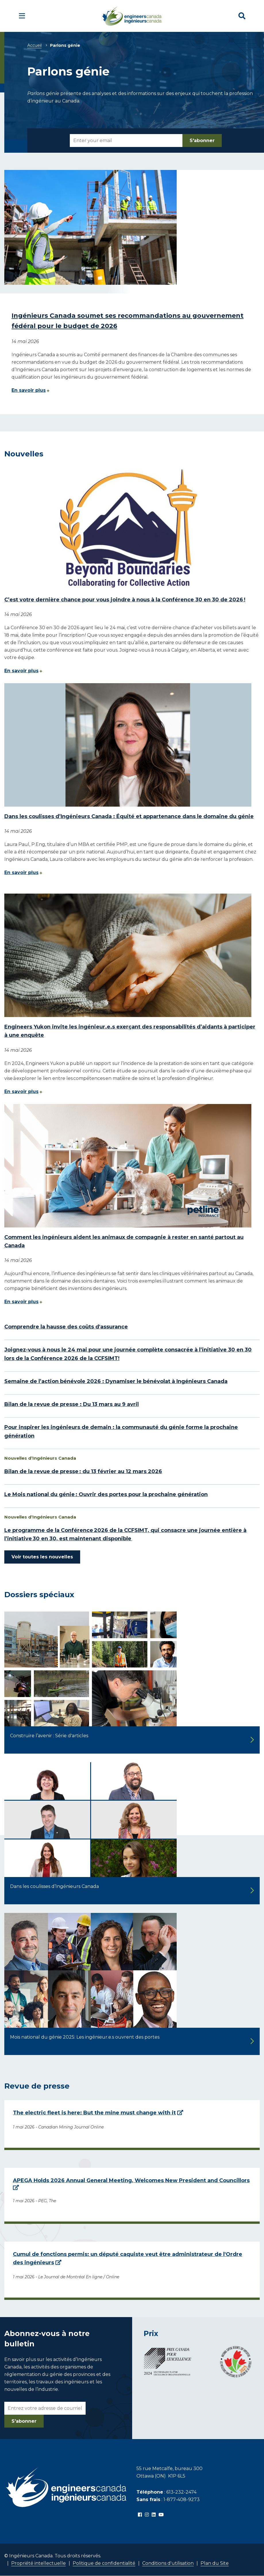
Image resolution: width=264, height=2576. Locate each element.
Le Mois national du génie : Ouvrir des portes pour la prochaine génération (106, 1494)
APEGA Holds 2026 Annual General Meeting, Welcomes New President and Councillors (131, 2180)
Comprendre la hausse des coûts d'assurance (66, 1327)
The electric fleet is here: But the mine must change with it (94, 2113)
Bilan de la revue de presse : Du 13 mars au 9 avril (71, 1404)
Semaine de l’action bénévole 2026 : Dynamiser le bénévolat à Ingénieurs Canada (116, 1381)
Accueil (34, 45)
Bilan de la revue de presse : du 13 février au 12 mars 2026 (83, 1471)
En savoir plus (28, 390)
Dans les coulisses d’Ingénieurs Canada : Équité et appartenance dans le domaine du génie (129, 816)
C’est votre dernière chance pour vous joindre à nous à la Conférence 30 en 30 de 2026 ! (124, 599)
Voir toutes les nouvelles (42, 1557)
